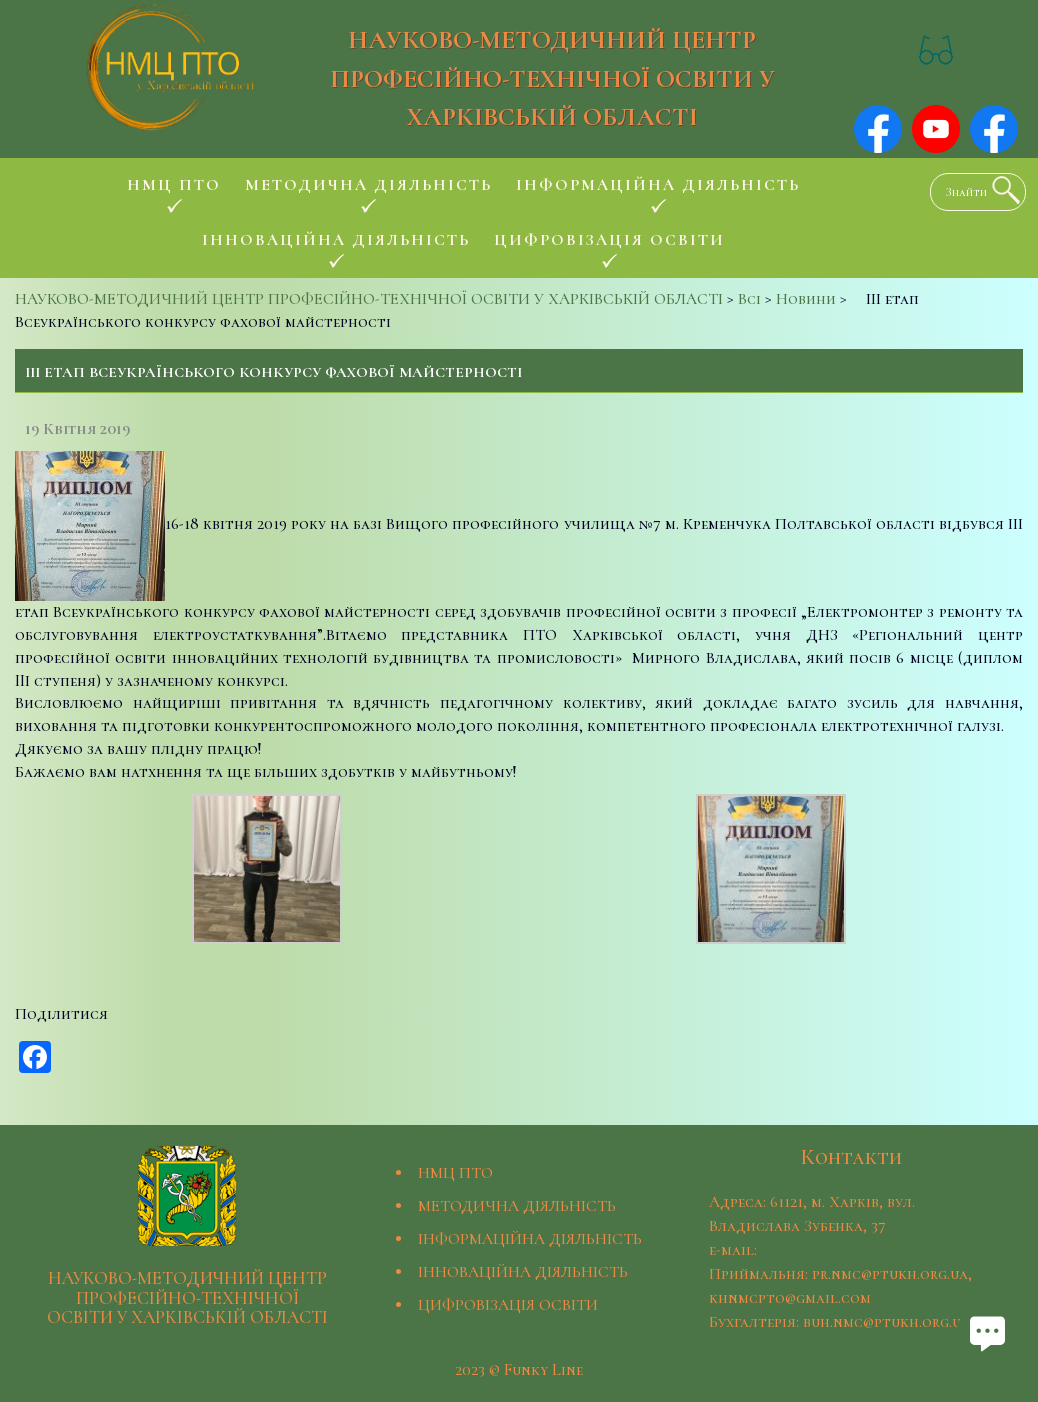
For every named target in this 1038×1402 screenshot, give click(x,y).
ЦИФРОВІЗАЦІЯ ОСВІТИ (508, 1305)
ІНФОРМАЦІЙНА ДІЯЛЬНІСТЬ (530, 1239)
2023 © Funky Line (519, 1370)
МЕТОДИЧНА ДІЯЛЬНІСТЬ (517, 1206)
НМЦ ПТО (455, 1173)
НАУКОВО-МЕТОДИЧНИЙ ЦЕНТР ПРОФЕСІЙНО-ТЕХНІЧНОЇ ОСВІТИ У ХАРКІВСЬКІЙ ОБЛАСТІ (552, 78)
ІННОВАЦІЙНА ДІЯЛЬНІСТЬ (523, 1272)
